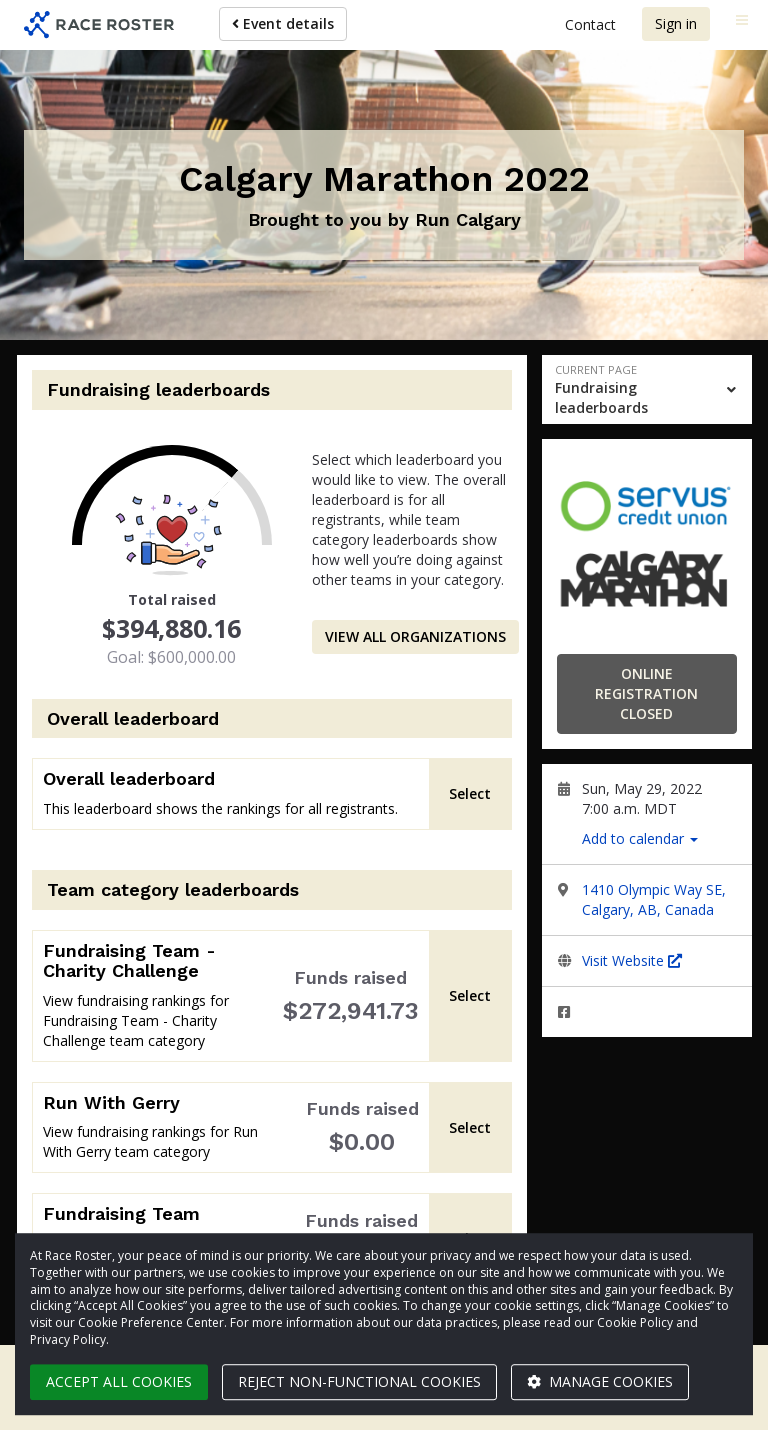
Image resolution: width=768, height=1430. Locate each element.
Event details (283, 23)
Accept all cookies (119, 1381)
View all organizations (415, 636)
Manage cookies (600, 1381)
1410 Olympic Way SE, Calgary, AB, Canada (654, 899)
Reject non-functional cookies (359, 1381)
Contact (590, 24)
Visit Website (632, 960)
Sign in (676, 23)
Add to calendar (640, 838)
